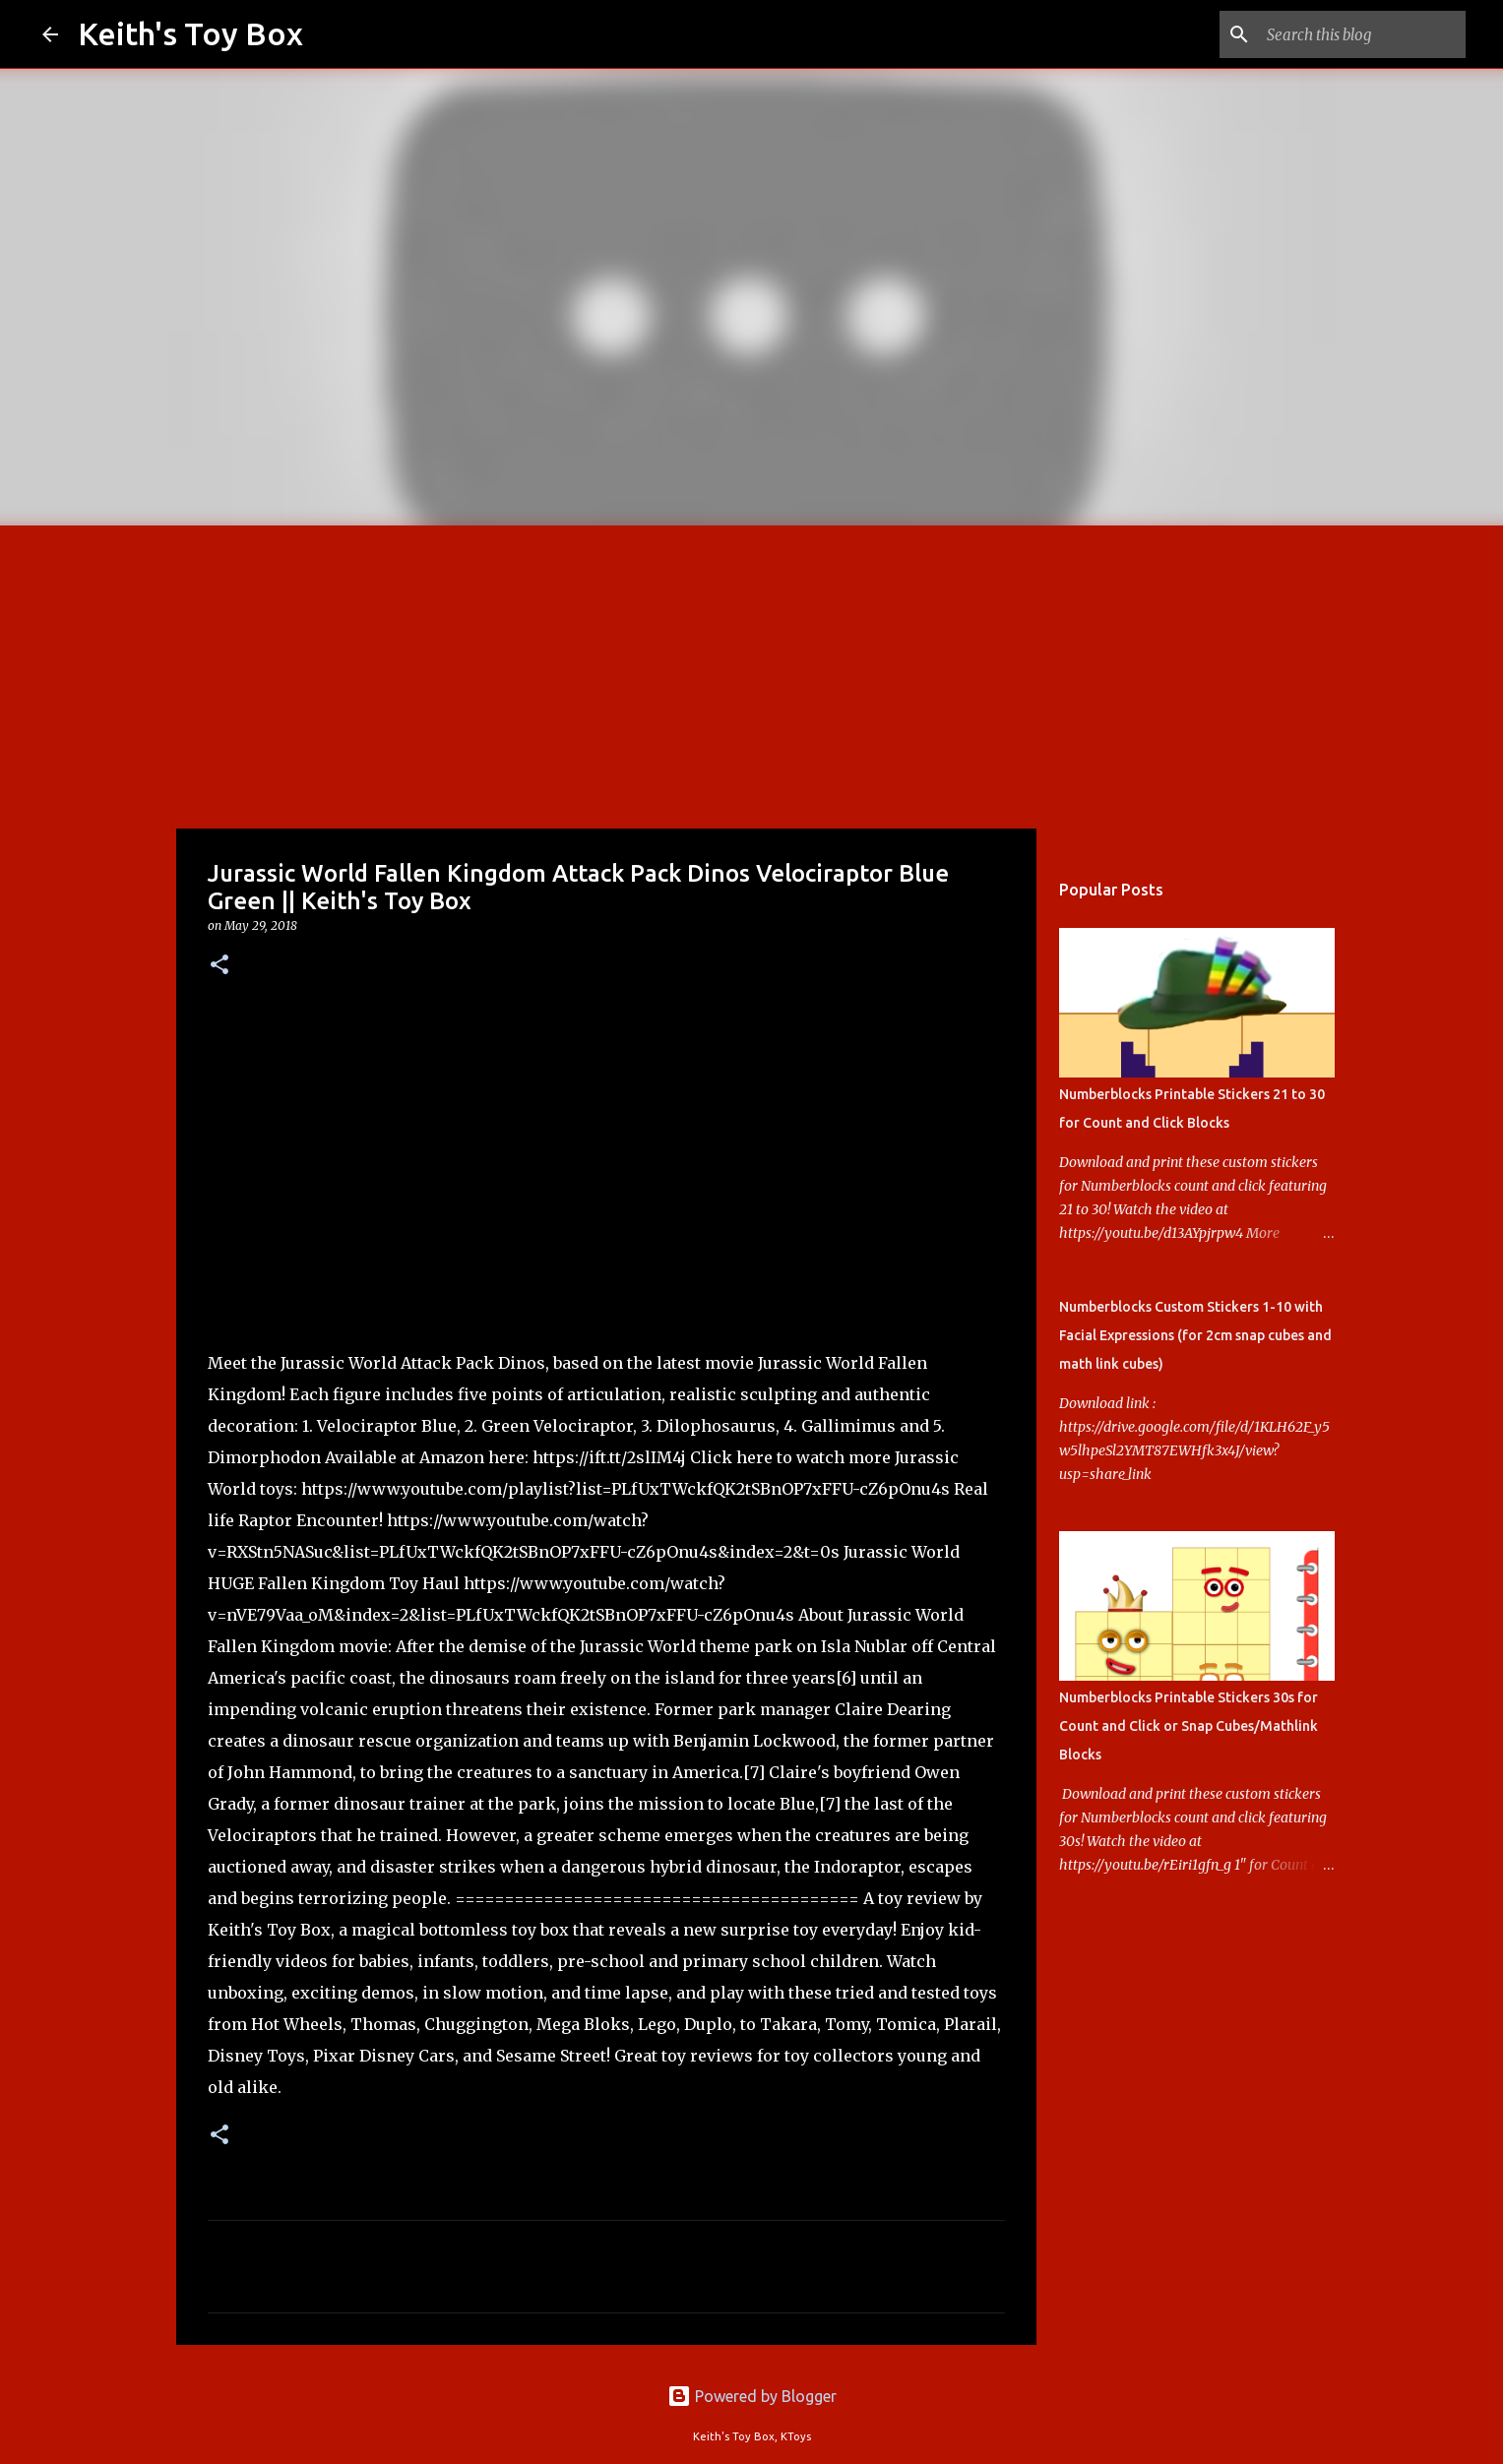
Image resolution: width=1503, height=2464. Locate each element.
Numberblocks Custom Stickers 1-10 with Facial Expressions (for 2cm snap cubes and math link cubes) (1195, 1335)
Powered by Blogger (752, 2396)
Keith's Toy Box (190, 33)
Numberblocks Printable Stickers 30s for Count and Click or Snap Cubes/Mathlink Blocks (1188, 1726)
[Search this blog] (1362, 34)
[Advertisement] (752, 673)
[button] (219, 966)
